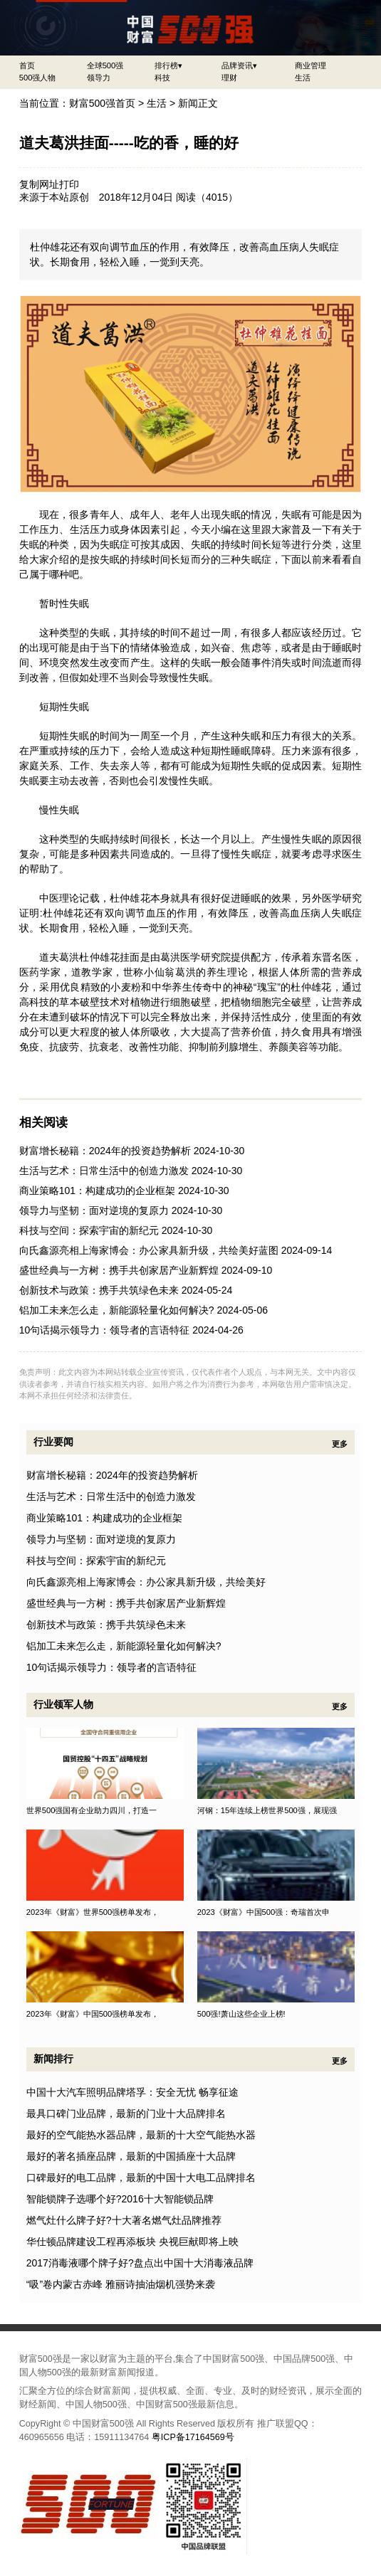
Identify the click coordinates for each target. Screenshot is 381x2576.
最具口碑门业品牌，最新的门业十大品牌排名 (126, 2113)
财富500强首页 (102, 103)
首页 (27, 65)
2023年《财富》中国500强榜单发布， (93, 2014)
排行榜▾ (168, 65)
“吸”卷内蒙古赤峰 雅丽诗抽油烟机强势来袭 (120, 2284)
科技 (162, 77)
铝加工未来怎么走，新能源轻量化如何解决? (116, 1310)
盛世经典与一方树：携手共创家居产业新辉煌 (119, 1270)
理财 (229, 77)
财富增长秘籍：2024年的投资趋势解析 (105, 1150)
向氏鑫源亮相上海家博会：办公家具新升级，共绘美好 (146, 1582)
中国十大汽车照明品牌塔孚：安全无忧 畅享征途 (132, 2092)
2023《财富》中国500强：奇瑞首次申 (263, 1912)
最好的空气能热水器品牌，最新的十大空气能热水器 (141, 2134)
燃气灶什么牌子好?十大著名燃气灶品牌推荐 (123, 2220)
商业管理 (310, 65)
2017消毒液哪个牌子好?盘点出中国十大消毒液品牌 (140, 2263)
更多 (340, 1444)
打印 (69, 184)
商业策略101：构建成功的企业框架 (97, 1190)
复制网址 (39, 184)
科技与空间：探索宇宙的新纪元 (89, 1230)
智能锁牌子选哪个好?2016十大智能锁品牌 (120, 2199)
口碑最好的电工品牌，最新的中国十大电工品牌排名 (141, 2177)
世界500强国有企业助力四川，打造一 (91, 1810)
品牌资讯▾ (239, 65)
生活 (302, 77)
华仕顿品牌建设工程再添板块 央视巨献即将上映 (132, 2241)
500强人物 (37, 77)
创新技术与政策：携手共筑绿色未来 (99, 1290)
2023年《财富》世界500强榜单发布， (93, 1912)
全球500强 (105, 65)
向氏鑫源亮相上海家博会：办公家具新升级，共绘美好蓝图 (148, 1250)
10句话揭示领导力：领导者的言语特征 (104, 1330)
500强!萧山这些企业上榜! (241, 2014)
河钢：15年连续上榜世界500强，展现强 (267, 1810)
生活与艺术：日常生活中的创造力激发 (104, 1170)
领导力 (98, 77)
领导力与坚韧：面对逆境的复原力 (94, 1210)
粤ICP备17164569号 (193, 2437)
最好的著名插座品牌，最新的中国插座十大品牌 (131, 2156)
